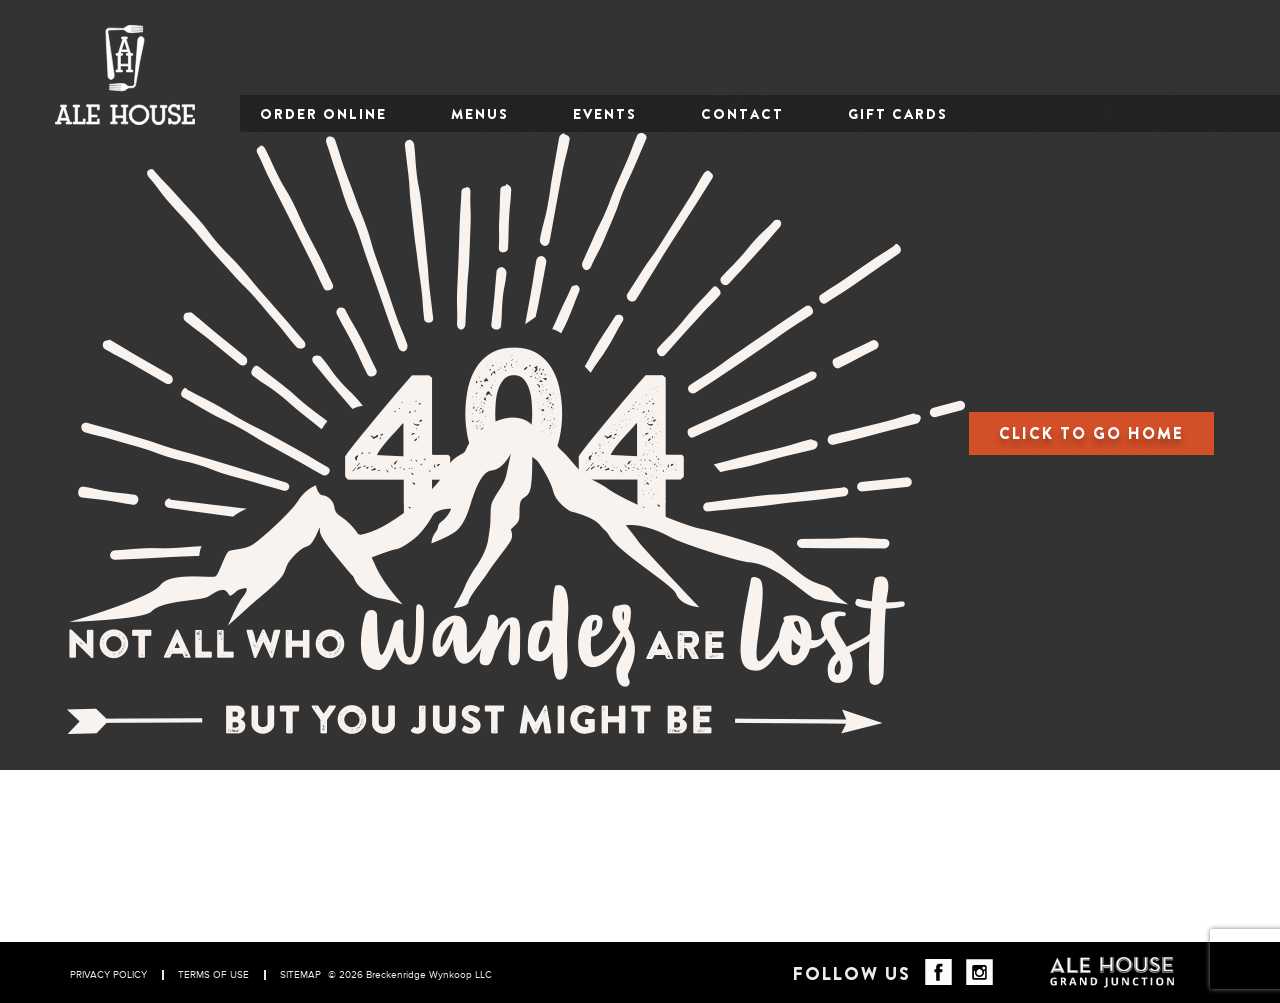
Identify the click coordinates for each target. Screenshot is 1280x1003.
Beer (885, 849)
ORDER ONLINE (323, 114)
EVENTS (605, 114)
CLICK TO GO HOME (1091, 433)
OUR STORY (725, 849)
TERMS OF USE (213, 975)
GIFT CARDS (898, 114)
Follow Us (852, 974)
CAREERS (717, 912)
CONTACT (742, 114)
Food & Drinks (918, 828)
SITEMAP (300, 975)
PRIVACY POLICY (108, 975)
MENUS (480, 114)
